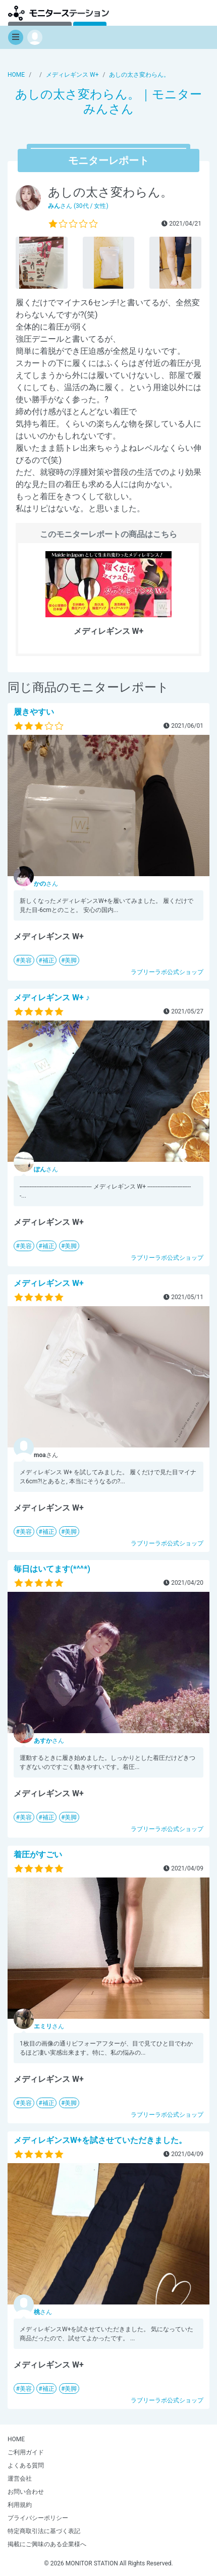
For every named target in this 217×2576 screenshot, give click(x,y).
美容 (26, 960)
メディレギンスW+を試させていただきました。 (100, 2140)
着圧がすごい (38, 1854)
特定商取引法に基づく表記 (44, 2531)
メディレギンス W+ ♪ (52, 997)
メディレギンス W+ (49, 1283)
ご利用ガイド (26, 2452)
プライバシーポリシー (38, 2517)
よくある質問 (26, 2465)
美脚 (71, 960)
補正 (48, 960)
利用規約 (20, 2504)
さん (46, 883)
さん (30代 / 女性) (78, 205)
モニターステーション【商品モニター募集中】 (58, 13)
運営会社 (20, 2478)
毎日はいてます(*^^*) (52, 1569)
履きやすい (34, 712)
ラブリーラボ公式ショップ (167, 972)
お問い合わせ (26, 2491)
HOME (16, 2439)
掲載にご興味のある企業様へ (47, 2544)
